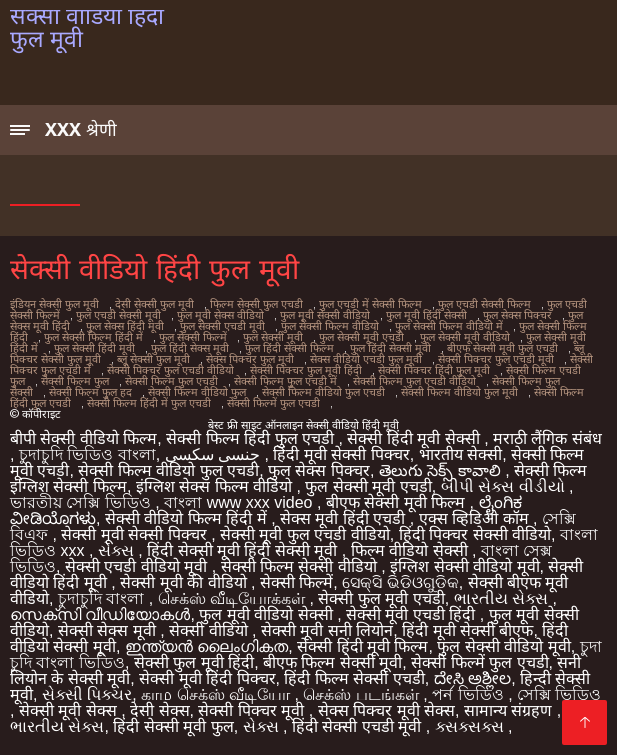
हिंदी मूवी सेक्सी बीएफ (467, 630)
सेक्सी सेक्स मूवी (109, 630)
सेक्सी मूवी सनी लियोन (327, 630)
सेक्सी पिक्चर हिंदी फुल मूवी (434, 370)
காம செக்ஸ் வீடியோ (217, 694)
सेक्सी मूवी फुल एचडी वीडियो (305, 534)
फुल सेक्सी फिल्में (193, 337)
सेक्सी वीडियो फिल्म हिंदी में (188, 518)
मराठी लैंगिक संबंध (547, 438)
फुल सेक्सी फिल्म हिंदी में (93, 337)
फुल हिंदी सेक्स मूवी (190, 348)
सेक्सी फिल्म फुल (75, 381)
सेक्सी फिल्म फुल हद (90, 392)
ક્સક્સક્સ (471, 726)
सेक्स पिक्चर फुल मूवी (250, 359)
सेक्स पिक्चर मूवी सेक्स (386, 710)
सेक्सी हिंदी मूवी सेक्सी (415, 438)
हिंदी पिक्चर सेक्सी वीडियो (475, 534)
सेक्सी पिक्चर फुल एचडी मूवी (496, 359)
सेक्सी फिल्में (296, 582)
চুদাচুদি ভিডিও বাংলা (87, 454)
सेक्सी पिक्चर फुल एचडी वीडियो (170, 370)
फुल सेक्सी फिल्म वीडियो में (449, 326)
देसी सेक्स (159, 710)
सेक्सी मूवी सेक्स (70, 710)
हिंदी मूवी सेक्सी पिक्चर (341, 454)
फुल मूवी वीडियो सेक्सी (268, 614)
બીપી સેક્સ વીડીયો (505, 486)
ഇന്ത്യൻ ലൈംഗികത (206, 646)
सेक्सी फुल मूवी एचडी (381, 598)
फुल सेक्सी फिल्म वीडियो (330, 326)
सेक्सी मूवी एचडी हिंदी (413, 614)
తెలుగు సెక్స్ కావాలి (442, 470)
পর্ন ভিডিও (470, 694)
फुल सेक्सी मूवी (273, 337)
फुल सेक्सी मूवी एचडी (361, 337)
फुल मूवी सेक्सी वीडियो (325, 315)
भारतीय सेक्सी (460, 454)
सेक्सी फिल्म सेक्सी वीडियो (301, 566)
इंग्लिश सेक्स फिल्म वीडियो (216, 486)
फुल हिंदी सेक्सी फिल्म (289, 348)
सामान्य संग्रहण (510, 710)
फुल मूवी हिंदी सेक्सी (426, 315)
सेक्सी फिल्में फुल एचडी (273, 403)
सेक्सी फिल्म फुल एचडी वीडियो (414, 381)
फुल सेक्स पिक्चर (517, 315)
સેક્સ (118, 550)
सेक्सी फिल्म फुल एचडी (171, 381)
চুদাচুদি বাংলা (103, 598)
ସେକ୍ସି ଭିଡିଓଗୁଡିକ (400, 582)
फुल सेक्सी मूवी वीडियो (465, 337)
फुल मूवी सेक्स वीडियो (220, 315)
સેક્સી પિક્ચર (87, 694)
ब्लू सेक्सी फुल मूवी (153, 359)
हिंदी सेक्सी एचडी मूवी (359, 726)
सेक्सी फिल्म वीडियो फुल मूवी (459, 392)
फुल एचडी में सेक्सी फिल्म (370, 304)
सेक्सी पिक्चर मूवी (253, 710)
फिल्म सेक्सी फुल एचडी (256, 304)
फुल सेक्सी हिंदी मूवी (94, 348)
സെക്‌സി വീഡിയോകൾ (100, 614)
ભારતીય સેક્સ (503, 598)
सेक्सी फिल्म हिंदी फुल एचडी (252, 438)
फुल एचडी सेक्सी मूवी (118, 315)
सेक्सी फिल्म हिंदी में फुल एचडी (149, 403)
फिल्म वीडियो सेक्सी (411, 550)
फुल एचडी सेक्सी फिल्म (484, 304)
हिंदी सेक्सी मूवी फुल (173, 726)
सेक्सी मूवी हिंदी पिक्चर (207, 678)
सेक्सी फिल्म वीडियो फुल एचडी (323, 392)
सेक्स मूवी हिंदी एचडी (345, 518)
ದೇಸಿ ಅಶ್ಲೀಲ (472, 678)
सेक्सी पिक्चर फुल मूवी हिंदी (306, 370)
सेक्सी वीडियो (210, 630)
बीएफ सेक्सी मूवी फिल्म (398, 502)
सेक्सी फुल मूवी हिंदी (194, 662)
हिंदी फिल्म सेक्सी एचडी (354, 678)
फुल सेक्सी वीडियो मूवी (503, 646)
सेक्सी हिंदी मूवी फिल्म (362, 646)
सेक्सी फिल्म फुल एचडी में (285, 381)
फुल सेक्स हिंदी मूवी (125, 326)
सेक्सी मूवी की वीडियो (185, 582)
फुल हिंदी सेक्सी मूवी (390, 348)
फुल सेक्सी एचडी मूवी (222, 326)
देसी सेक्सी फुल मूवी (154, 304)
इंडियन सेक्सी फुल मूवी (54, 304)
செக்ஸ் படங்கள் (363, 694)
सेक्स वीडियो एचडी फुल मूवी (366, 359)
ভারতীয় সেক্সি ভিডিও (82, 502)
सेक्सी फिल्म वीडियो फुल (197, 392)
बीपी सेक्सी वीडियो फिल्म (83, 438)
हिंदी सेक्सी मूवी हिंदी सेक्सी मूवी (244, 550)
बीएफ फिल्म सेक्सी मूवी (332, 662)
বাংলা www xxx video (240, 502)
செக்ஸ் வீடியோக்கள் (234, 598)
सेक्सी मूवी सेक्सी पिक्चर (136, 534)
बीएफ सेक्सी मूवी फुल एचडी (502, 348)
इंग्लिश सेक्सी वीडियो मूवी (464, 566)
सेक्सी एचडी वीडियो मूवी (138, 566)
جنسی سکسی (215, 454)
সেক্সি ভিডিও (559, 694)
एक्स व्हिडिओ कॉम (476, 518)
